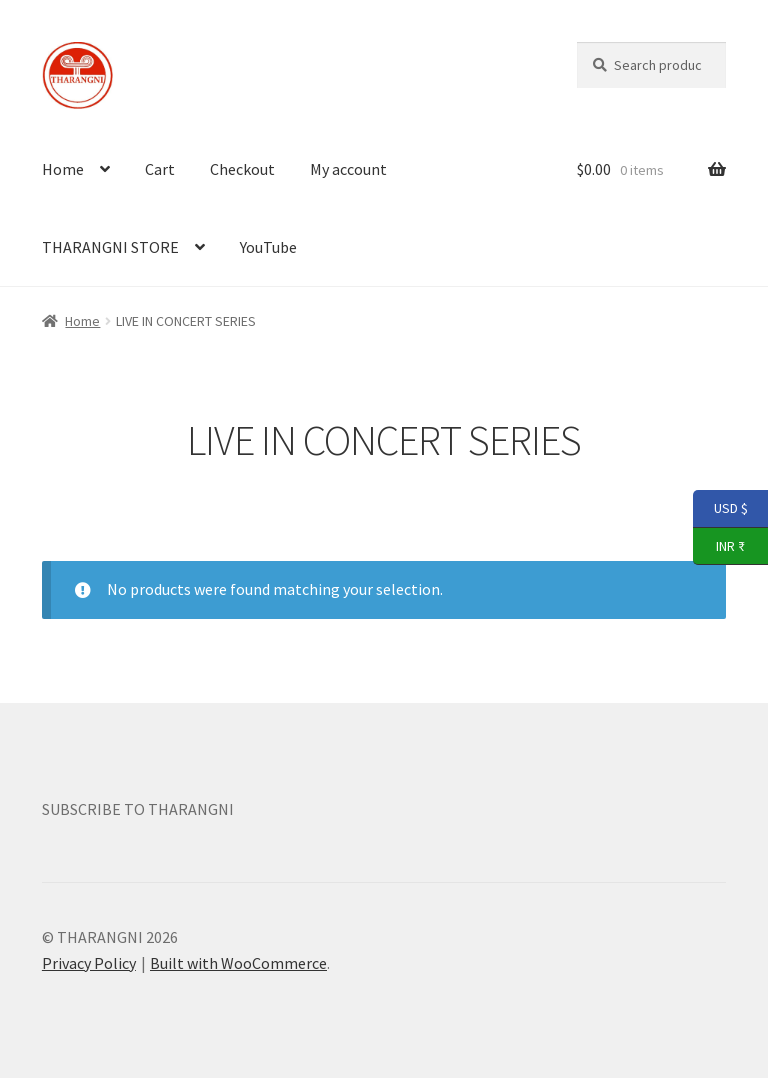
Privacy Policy (89, 963)
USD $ (720, 509)
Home (63, 169)
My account (348, 169)
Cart (160, 169)
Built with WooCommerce (238, 963)
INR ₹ (719, 547)
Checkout (242, 169)
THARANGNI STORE (110, 247)
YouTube (268, 247)
